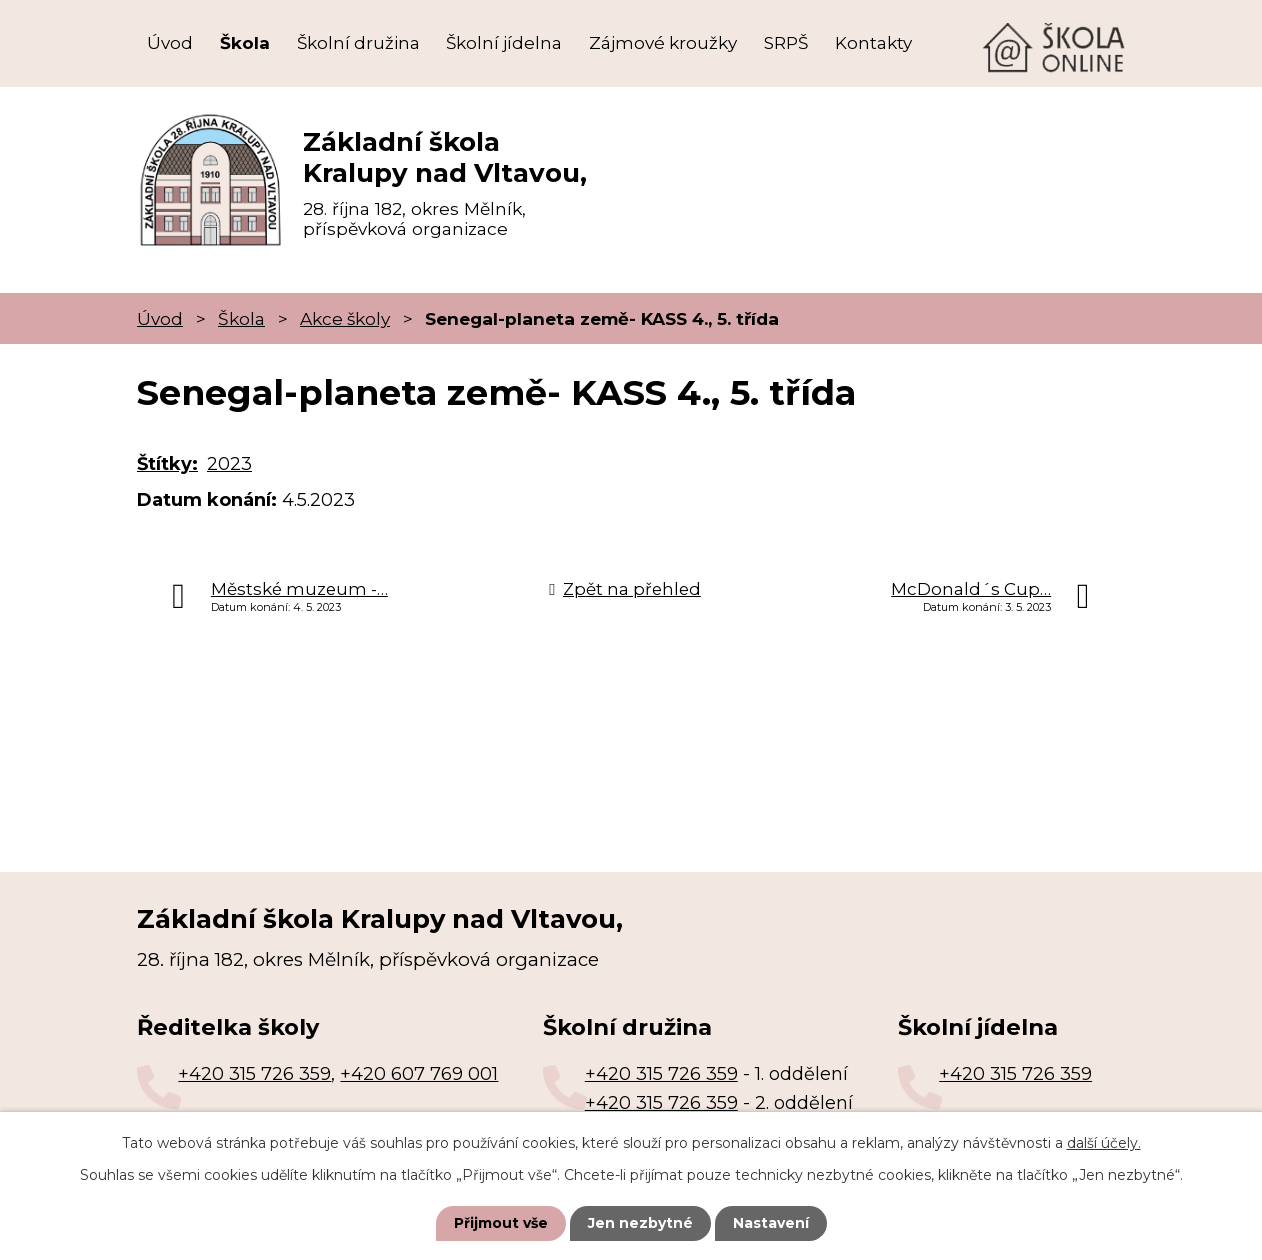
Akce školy (345, 318)
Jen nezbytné (640, 1223)
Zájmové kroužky (663, 43)
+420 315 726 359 (254, 1074)
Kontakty (873, 43)
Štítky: (167, 464)
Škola (245, 43)
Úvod (170, 43)
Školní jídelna (504, 43)
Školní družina (358, 43)
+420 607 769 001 (419, 1074)
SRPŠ (786, 43)
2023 (229, 464)
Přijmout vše (501, 1223)
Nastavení (771, 1223)
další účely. (1104, 1143)
